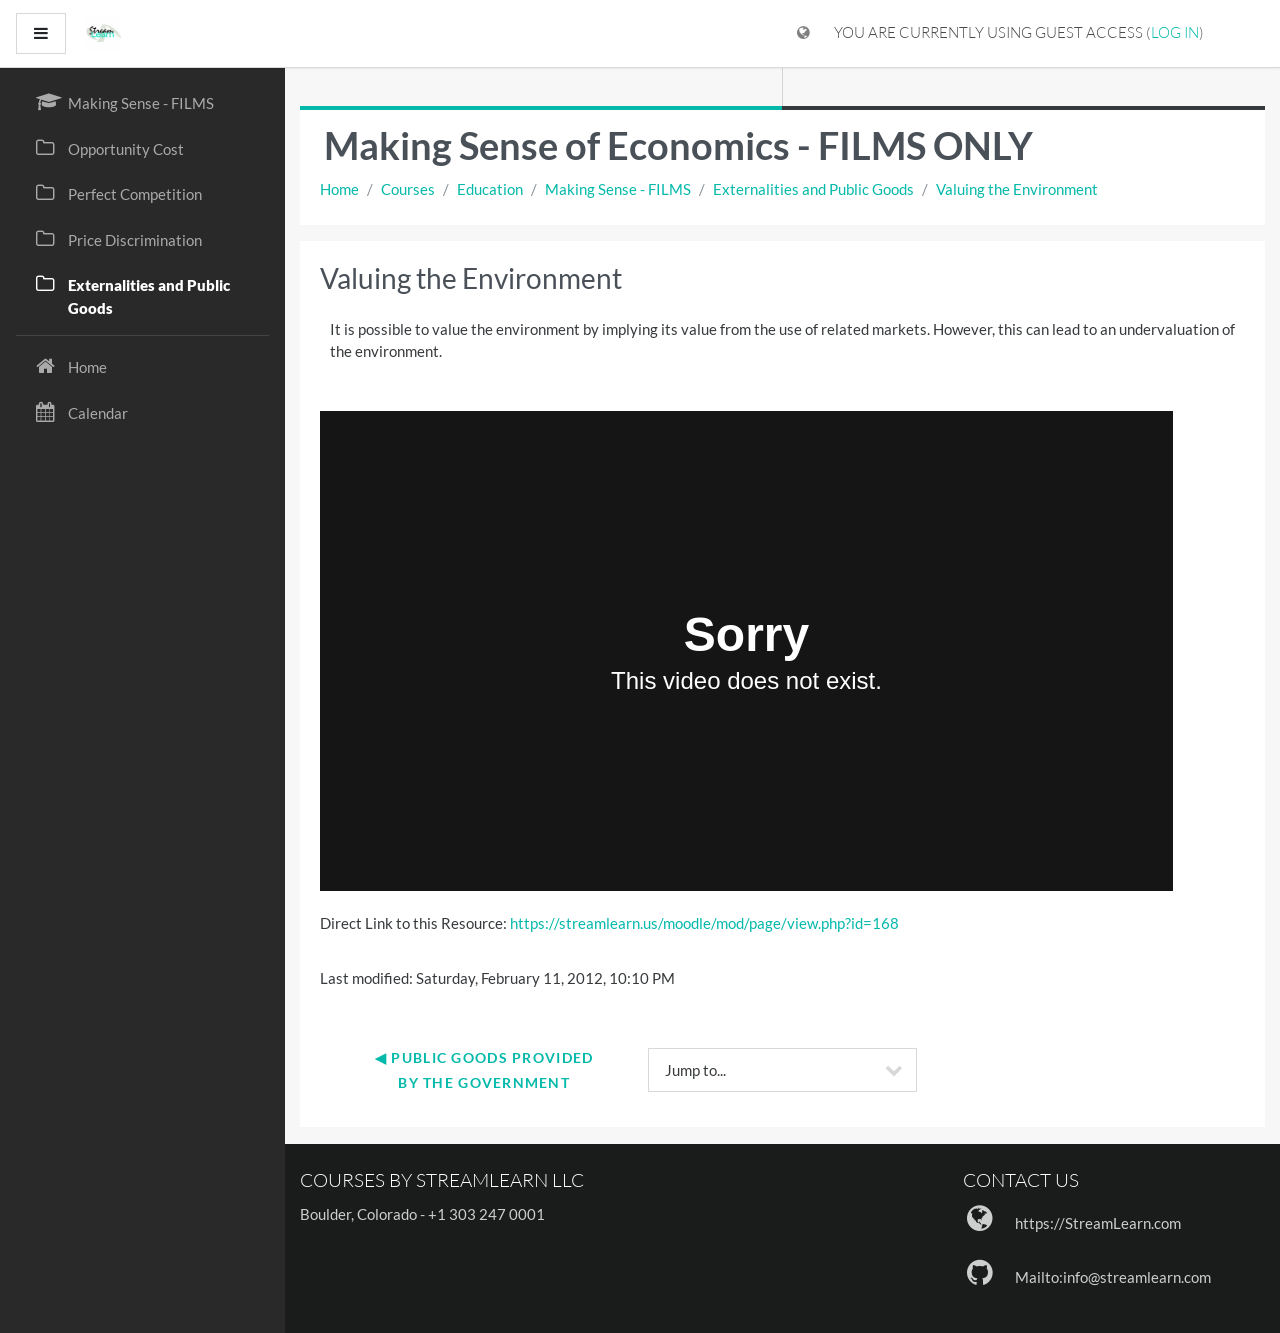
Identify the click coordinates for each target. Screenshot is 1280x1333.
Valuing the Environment (1017, 189)
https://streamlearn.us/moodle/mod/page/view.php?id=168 (704, 923)
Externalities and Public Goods (813, 189)
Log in (1175, 32)
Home (339, 189)
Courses (408, 189)
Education (490, 189)
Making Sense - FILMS (618, 189)
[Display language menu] (803, 33)
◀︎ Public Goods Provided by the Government (486, 1070)
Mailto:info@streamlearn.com (1113, 1277)
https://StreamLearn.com (1098, 1223)
